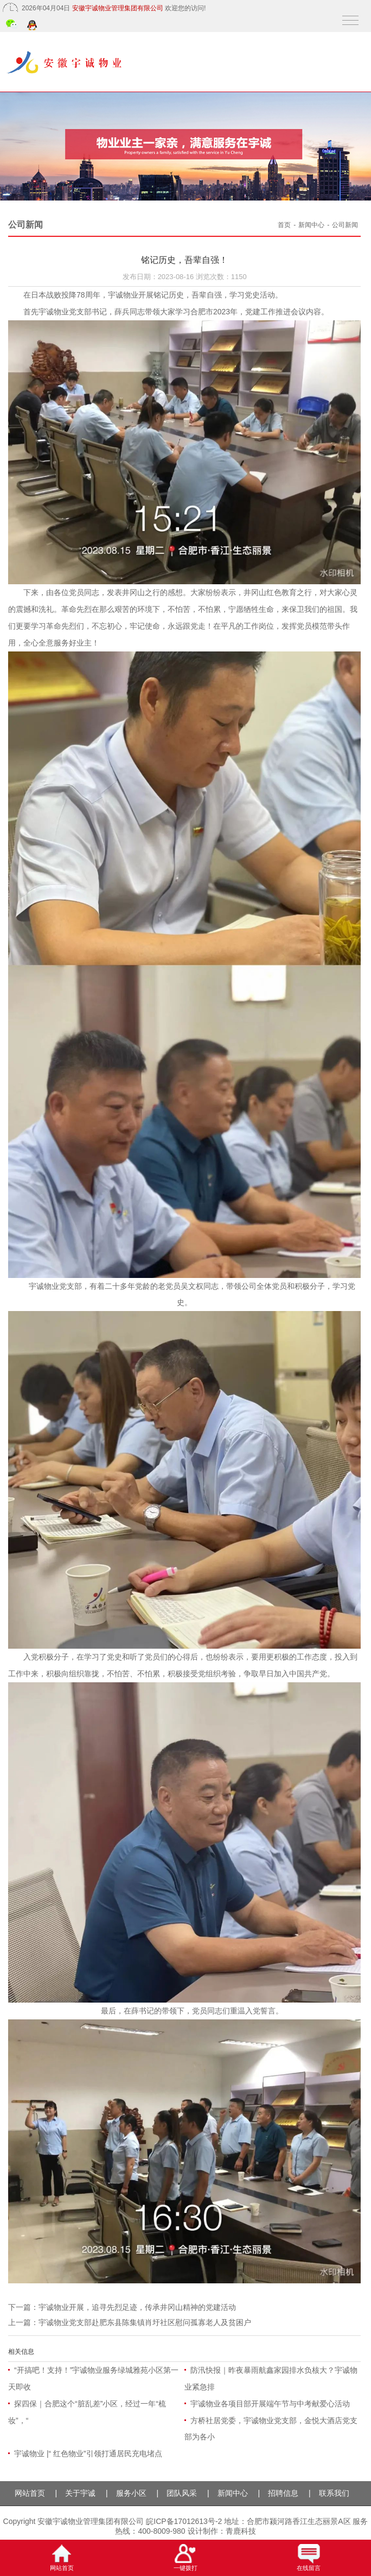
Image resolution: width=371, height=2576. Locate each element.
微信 (12, 25)
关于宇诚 (80, 2493)
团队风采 (182, 2493)
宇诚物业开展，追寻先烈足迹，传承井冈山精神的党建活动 (137, 2307)
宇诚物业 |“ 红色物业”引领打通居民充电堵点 (88, 2453)
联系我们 (334, 2493)
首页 (284, 225)
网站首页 (30, 2493)
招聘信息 (283, 2493)
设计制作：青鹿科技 (222, 2531)
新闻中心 (311, 225)
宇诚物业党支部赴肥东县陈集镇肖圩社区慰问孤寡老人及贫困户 (145, 2322)
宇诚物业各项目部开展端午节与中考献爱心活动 (270, 2403)
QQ (33, 26)
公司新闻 (345, 225)
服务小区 (131, 2493)
